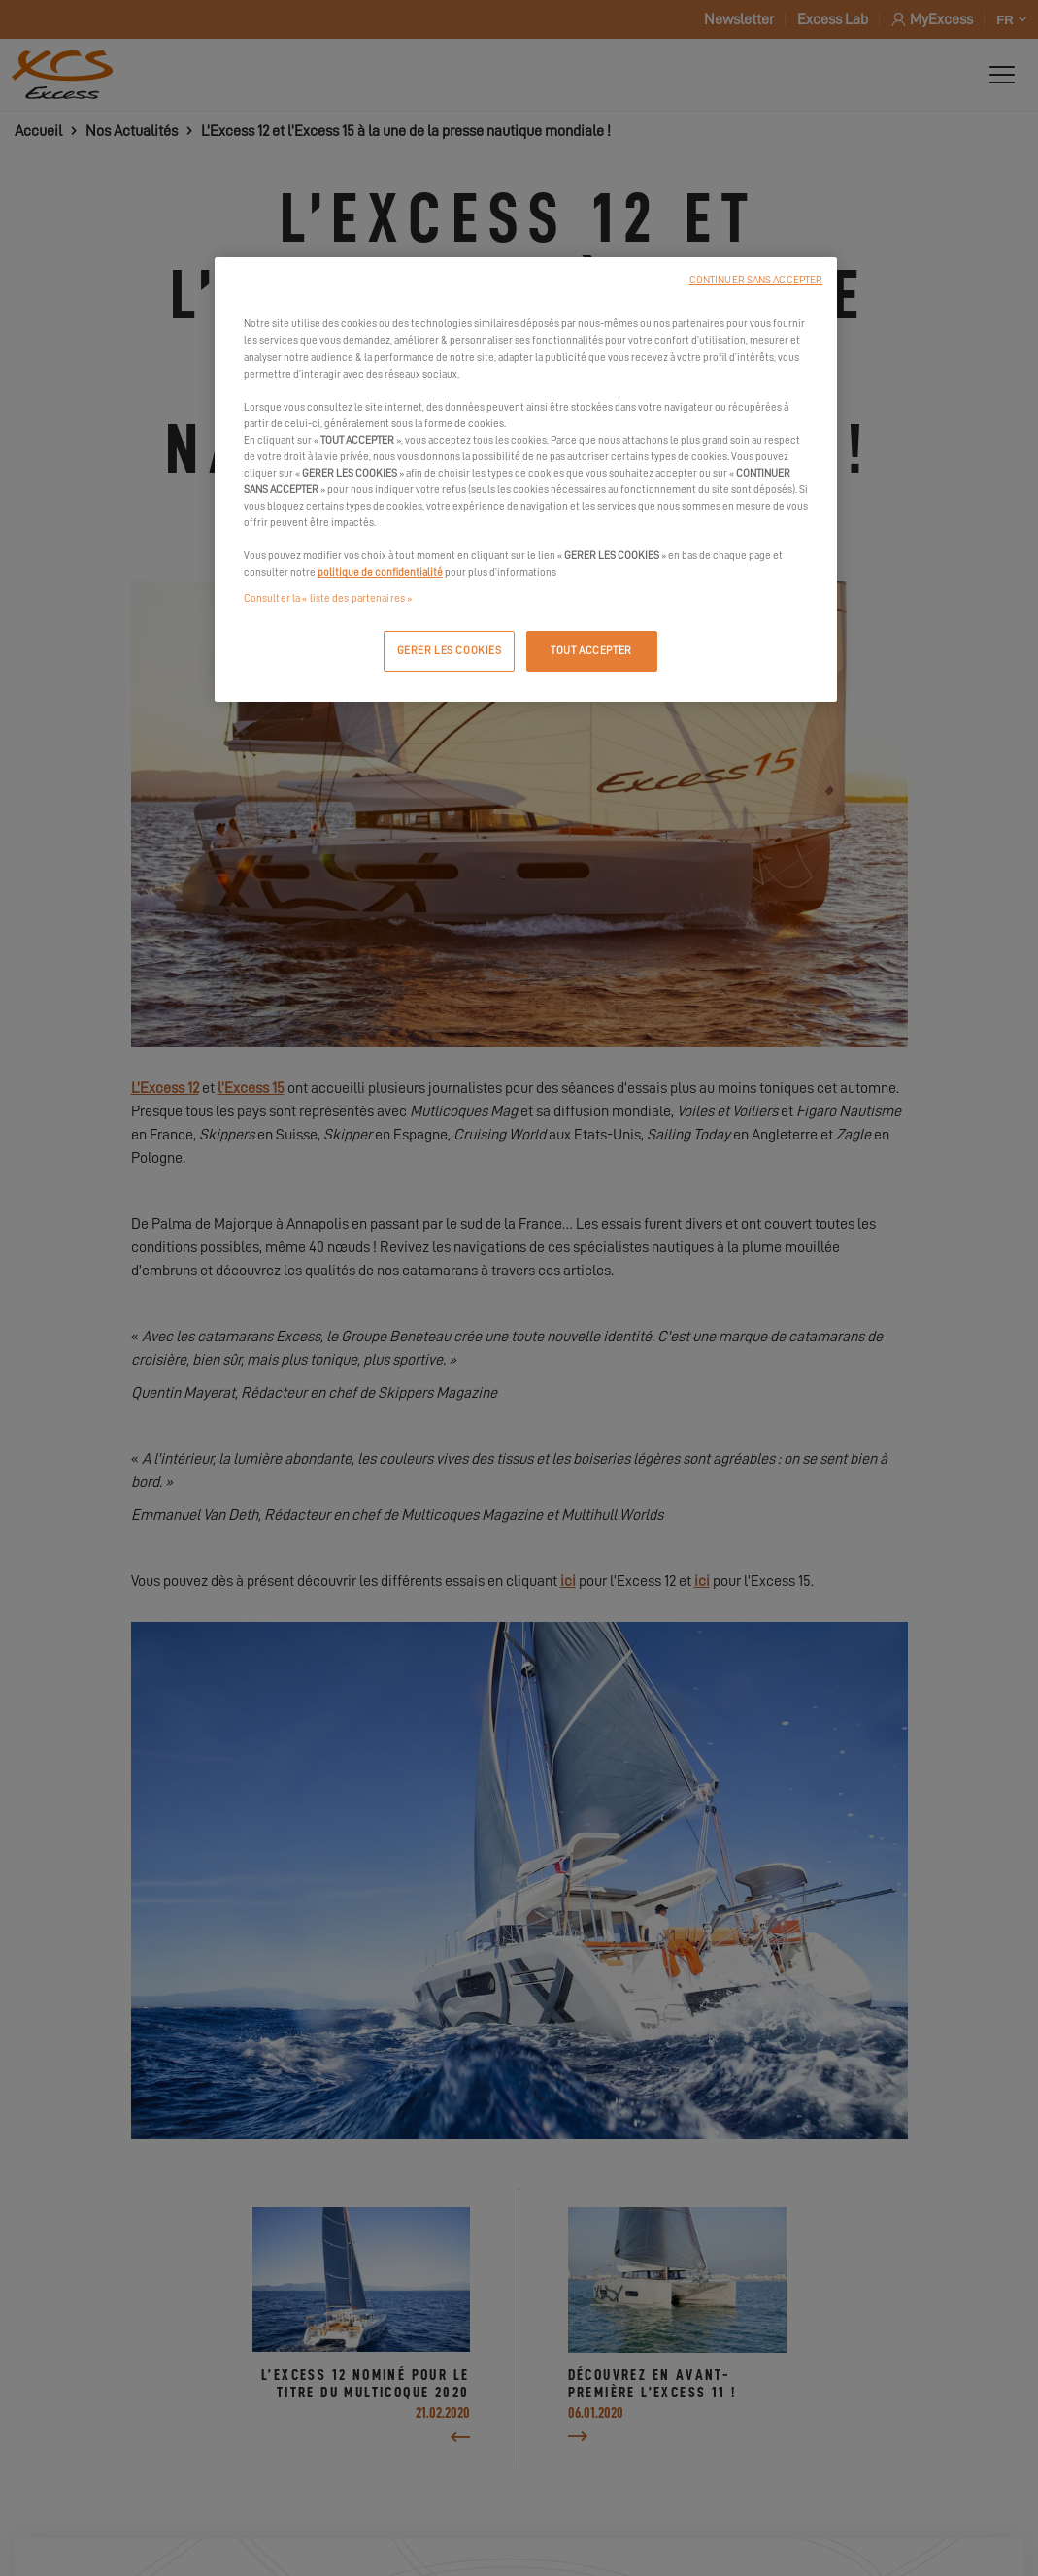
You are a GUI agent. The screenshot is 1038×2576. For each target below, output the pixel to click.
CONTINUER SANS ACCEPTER (755, 280)
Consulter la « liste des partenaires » (328, 598)
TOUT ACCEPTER (591, 650)
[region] (526, 479)
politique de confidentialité (380, 572)
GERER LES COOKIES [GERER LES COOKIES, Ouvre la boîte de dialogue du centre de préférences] (449, 650)
